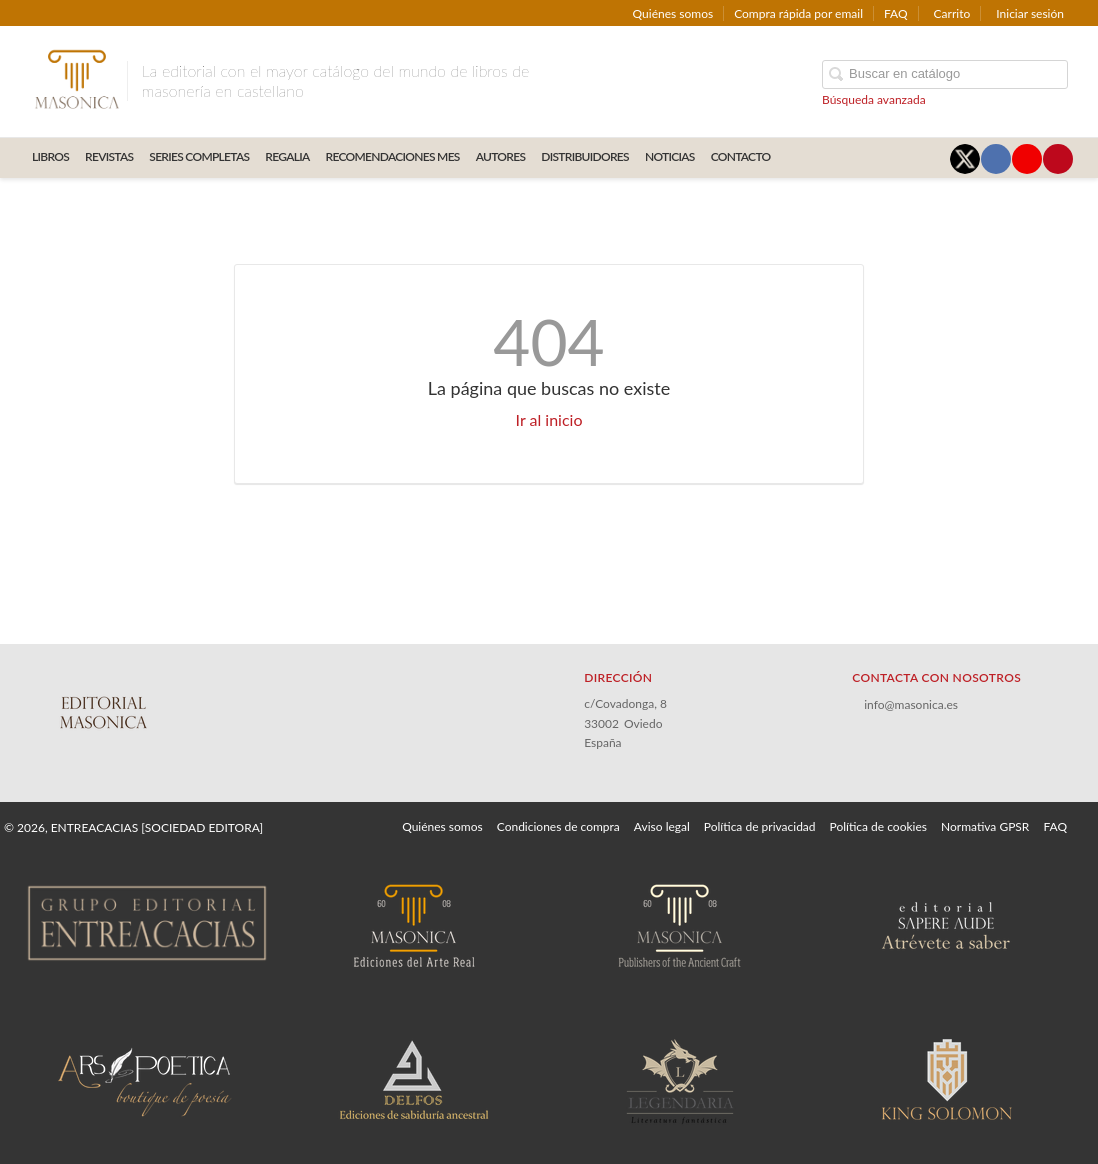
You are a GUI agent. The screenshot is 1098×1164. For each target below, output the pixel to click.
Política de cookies (878, 826)
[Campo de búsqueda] (945, 74)
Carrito (952, 13)
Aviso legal (662, 826)
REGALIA (287, 156)
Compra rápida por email (798, 13)
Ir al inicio (549, 419)
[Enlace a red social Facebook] (996, 159)
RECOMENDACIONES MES (393, 156)
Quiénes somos (673, 13)
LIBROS (50, 156)
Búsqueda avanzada (874, 99)
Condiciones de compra (558, 826)
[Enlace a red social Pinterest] (1058, 159)
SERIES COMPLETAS (199, 156)
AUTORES (501, 156)
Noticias (670, 156)
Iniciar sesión (1030, 13)
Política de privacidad (760, 826)
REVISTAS (109, 156)
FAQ (896, 13)
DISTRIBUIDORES (585, 156)
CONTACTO (741, 156)
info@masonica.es (911, 704)
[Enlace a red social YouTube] (1027, 159)
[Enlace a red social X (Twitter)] (965, 159)
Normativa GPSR (985, 826)
